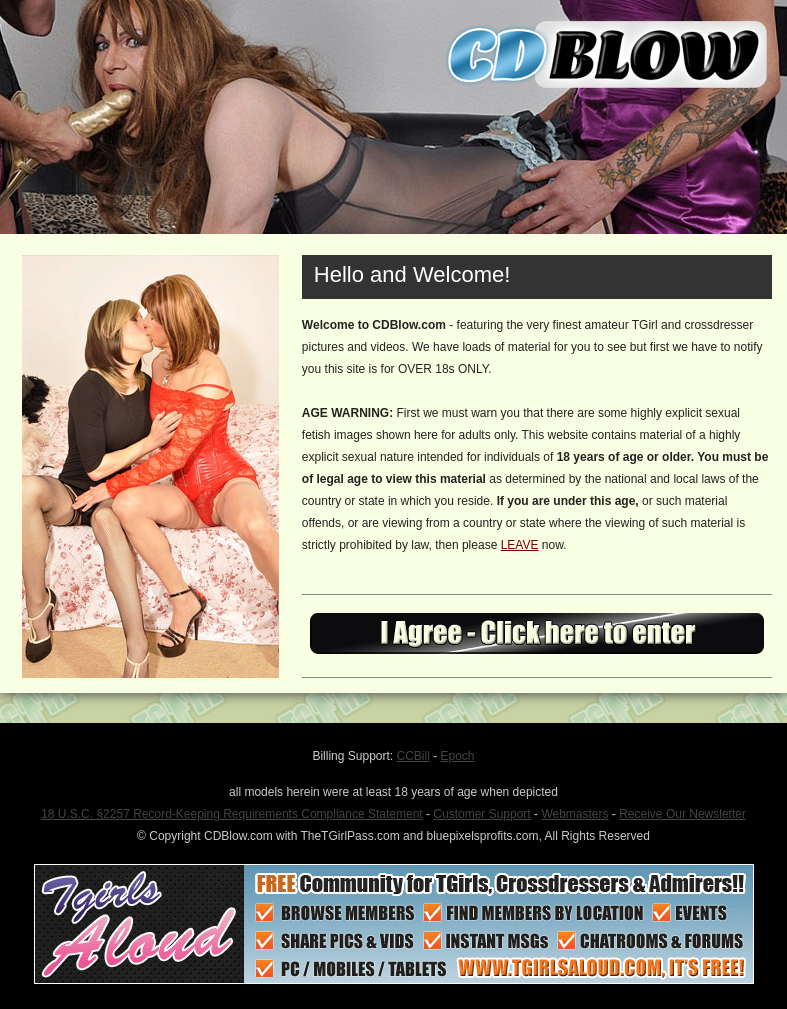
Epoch (458, 756)
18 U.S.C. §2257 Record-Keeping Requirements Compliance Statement (232, 814)
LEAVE (520, 545)
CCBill (413, 756)
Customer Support (481, 814)
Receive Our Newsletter (682, 814)
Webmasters (574, 814)
